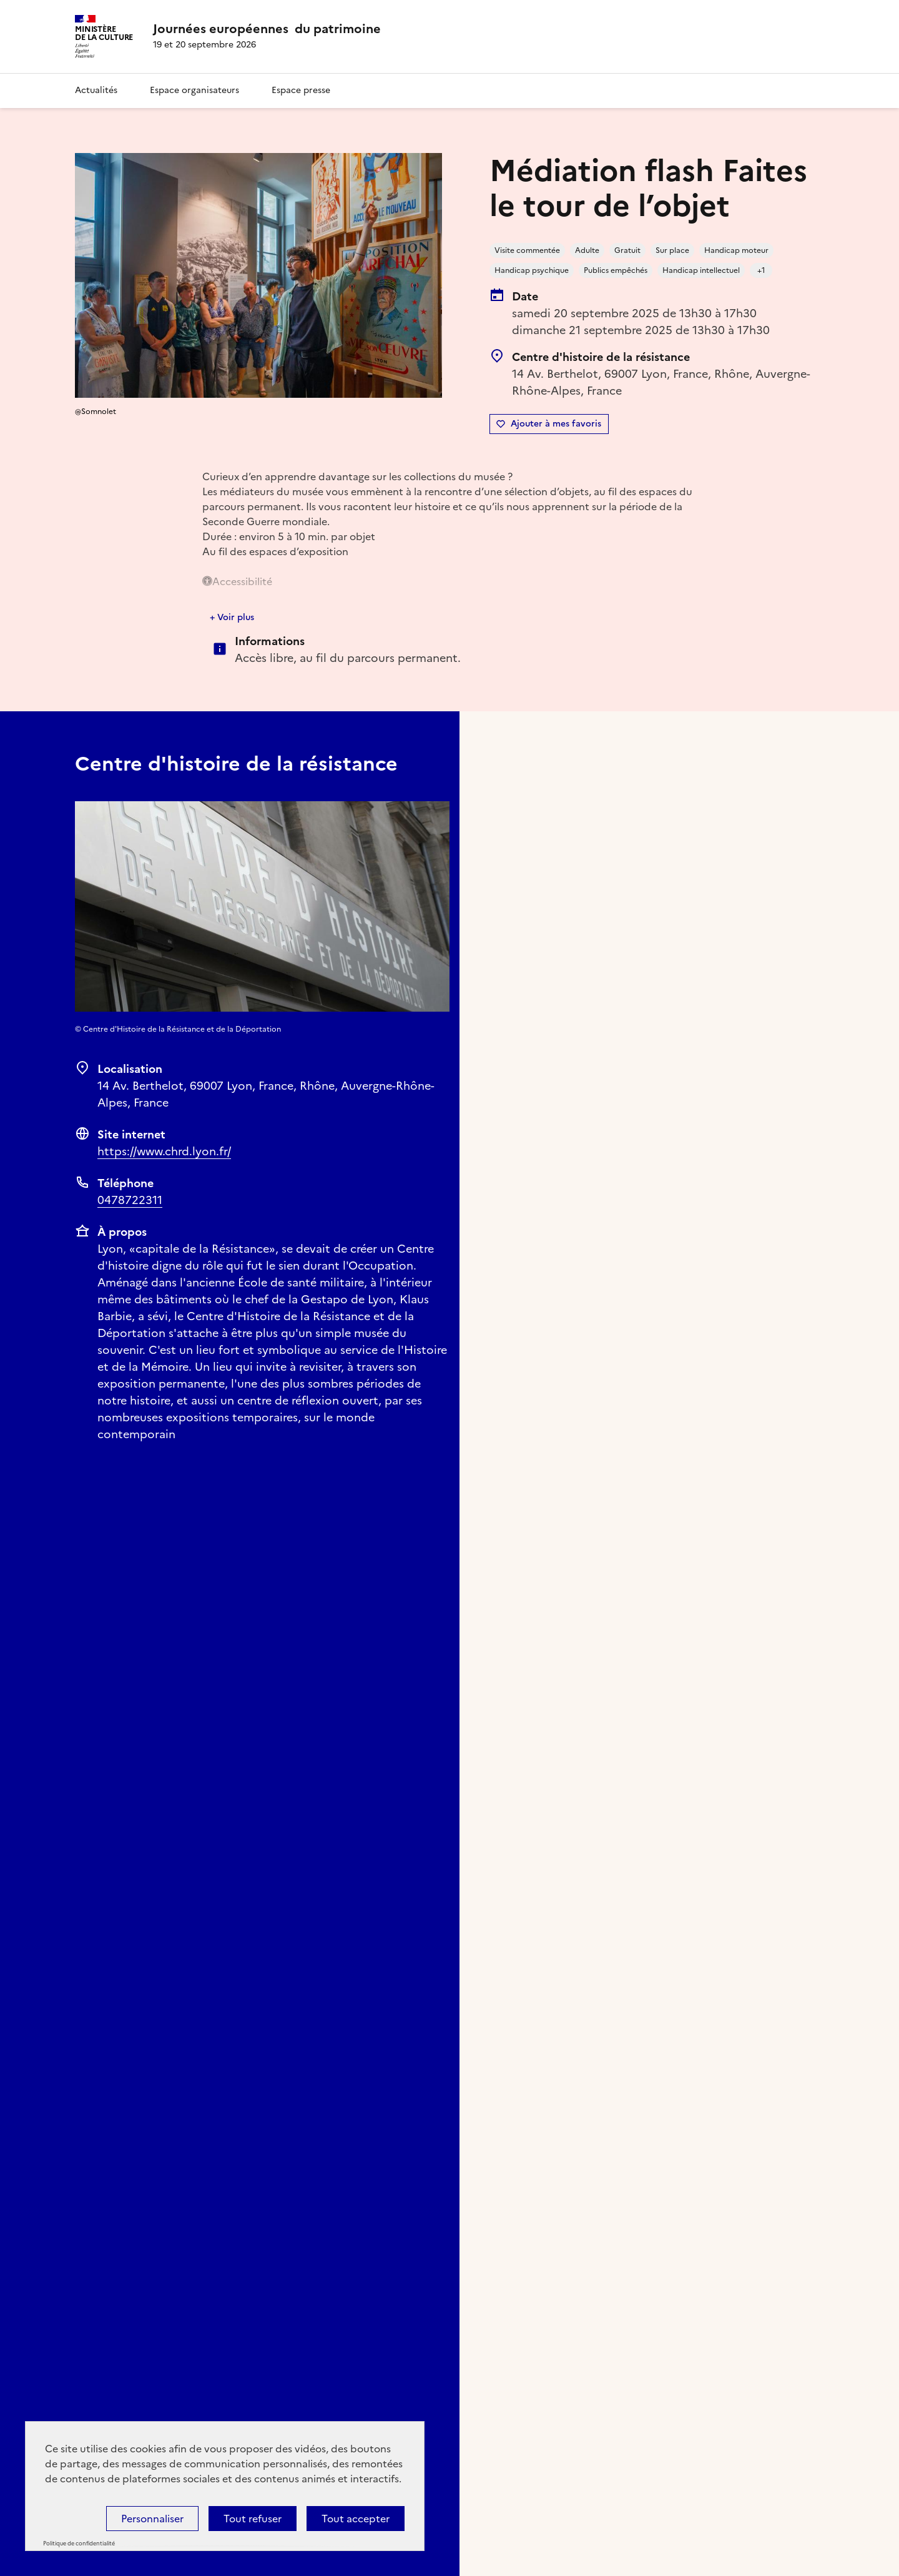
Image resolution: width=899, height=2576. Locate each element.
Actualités (96, 90)
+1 (761, 270)
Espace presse (301, 90)
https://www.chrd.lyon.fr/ (164, 1151)
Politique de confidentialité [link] (79, 2543)
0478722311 (129, 1200)
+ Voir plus (232, 617)
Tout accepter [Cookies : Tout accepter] (356, 2518)
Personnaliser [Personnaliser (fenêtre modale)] (152, 2518)
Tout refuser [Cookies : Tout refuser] (253, 2518)
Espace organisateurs (194, 90)
